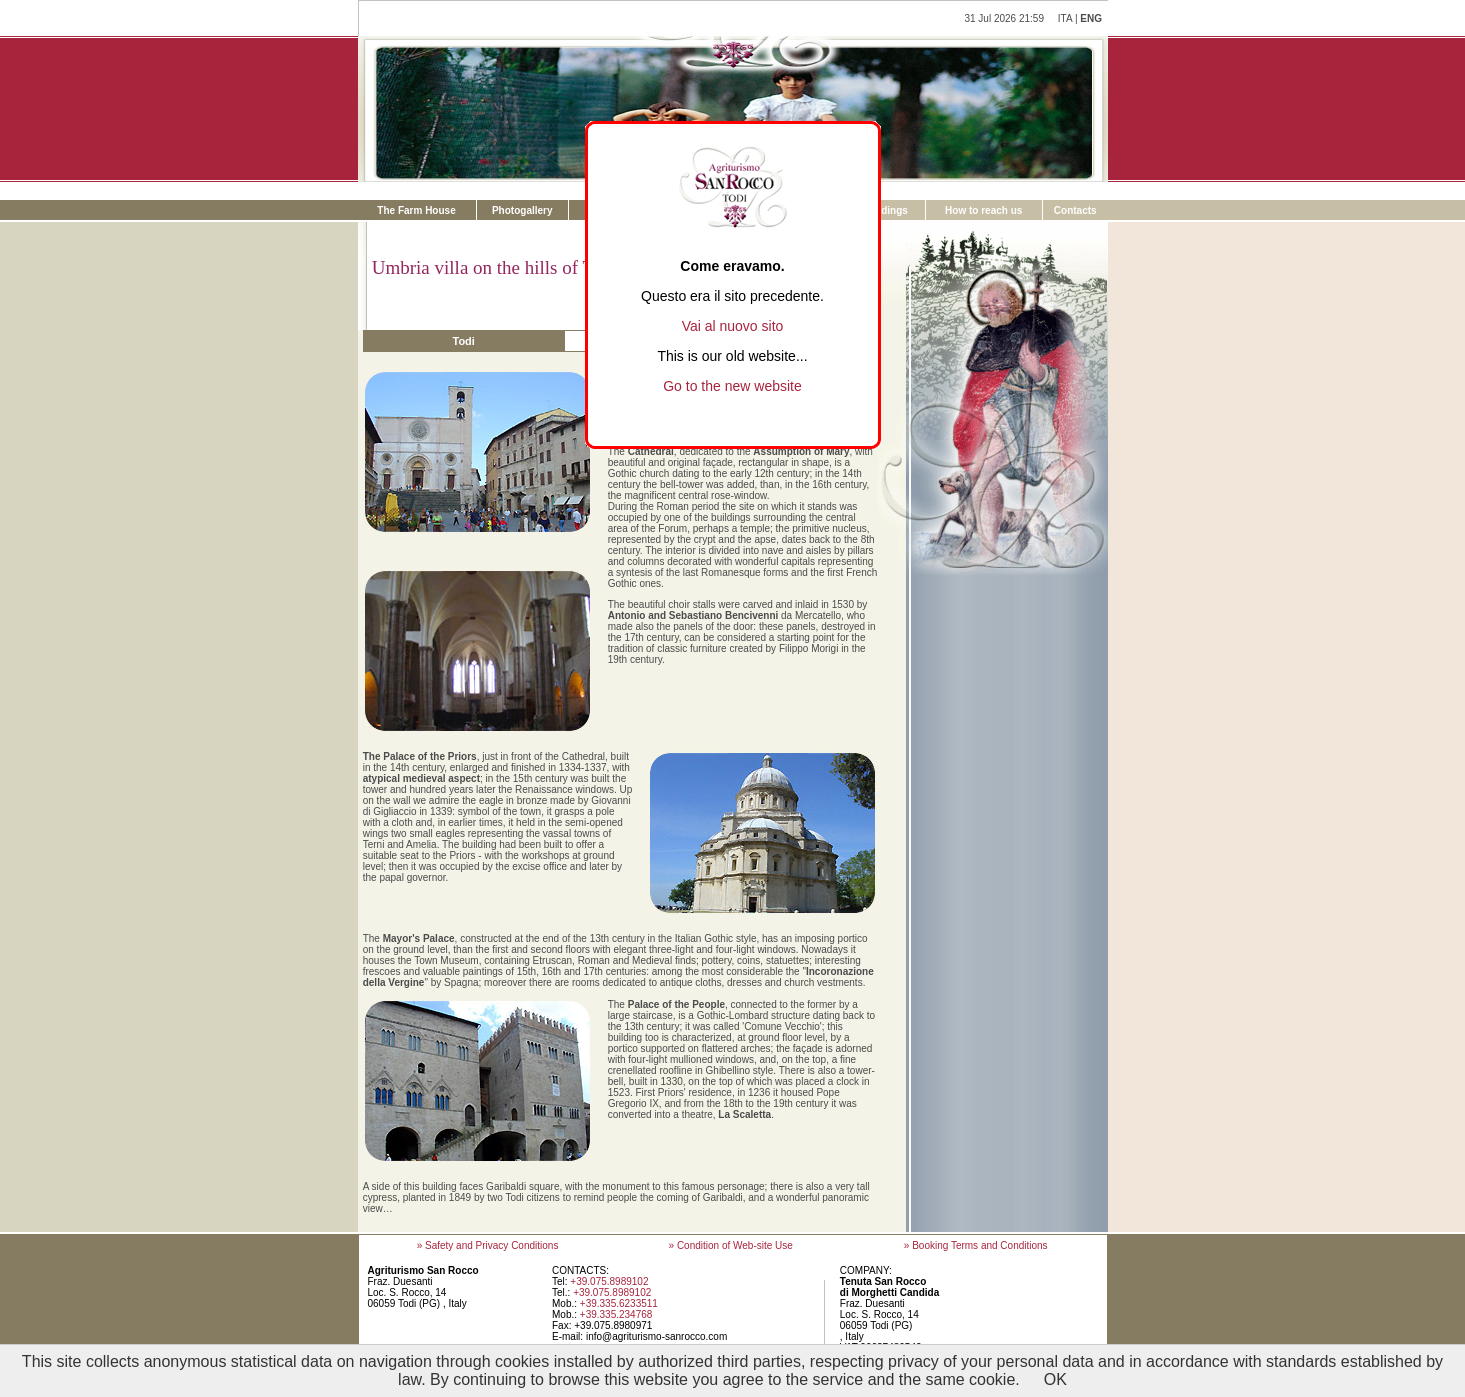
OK (1055, 1379)
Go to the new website (732, 386)
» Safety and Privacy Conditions (488, 1245)
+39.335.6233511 (619, 1303)
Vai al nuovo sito (733, 326)
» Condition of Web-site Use (731, 1245)
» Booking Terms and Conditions (976, 1245)
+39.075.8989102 (609, 1281)
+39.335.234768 (616, 1314)
